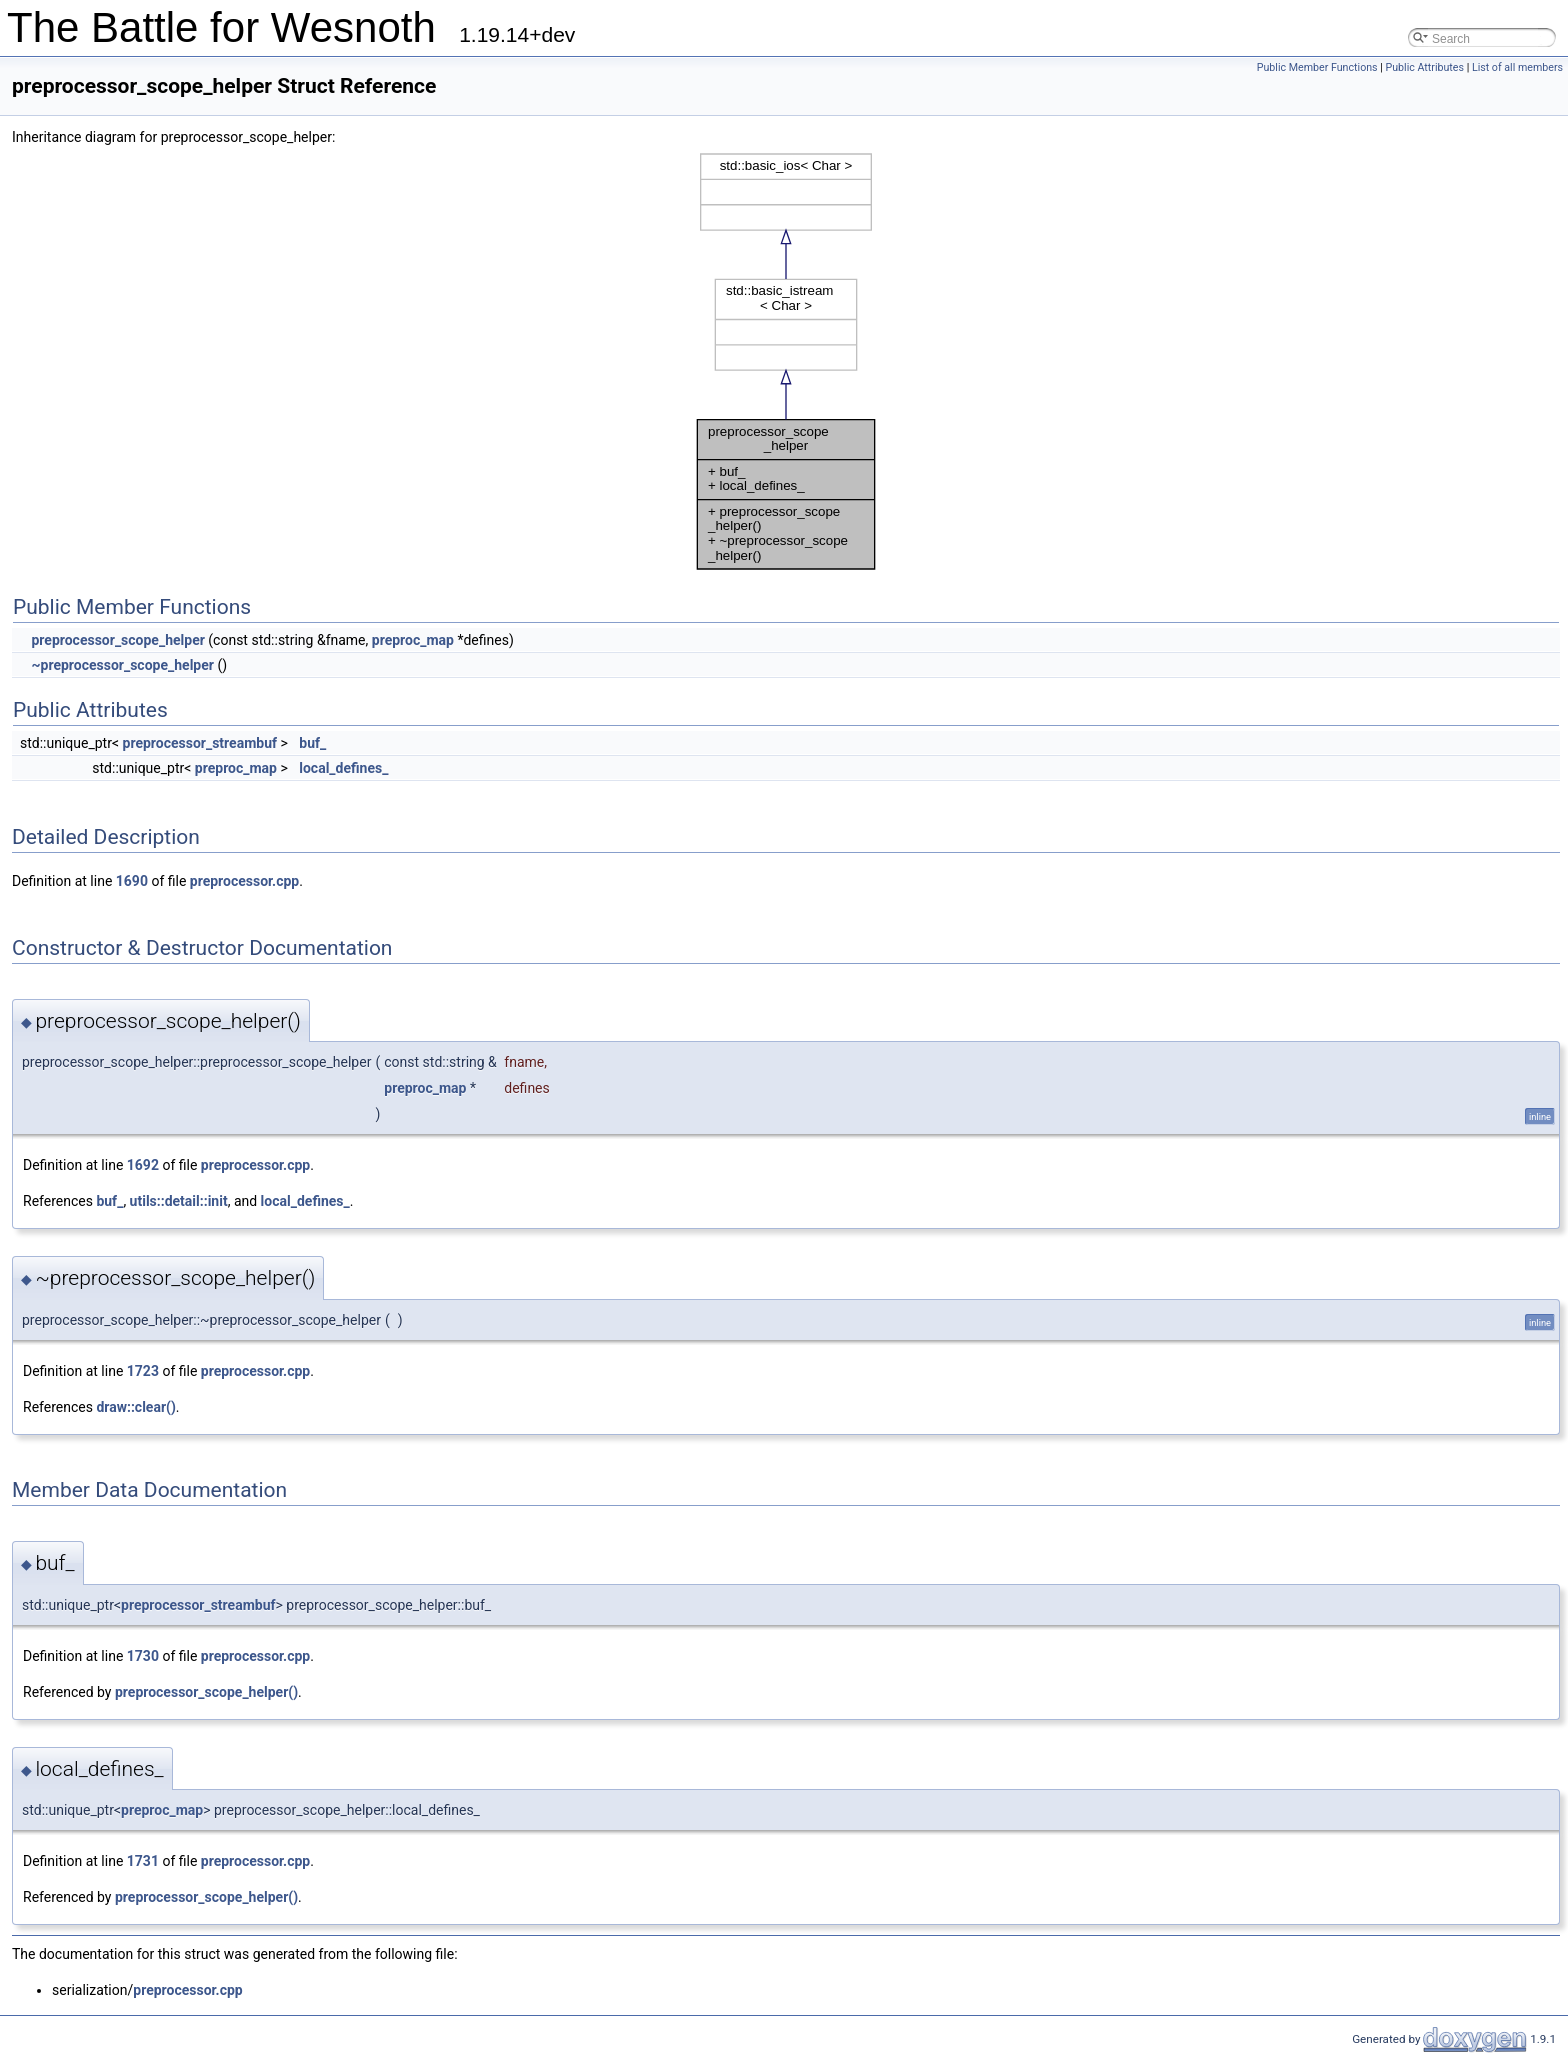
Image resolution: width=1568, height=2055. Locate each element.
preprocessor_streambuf (200, 743)
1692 (143, 1165)
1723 (143, 1371)
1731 (143, 1861)
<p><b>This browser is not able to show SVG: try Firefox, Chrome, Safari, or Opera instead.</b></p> (786, 361)
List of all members (1517, 67)
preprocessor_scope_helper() (206, 1692)
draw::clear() (135, 1407)
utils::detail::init (179, 1201)
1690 (132, 881)
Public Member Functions (1317, 67)
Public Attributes (1424, 67)
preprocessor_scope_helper (117, 640)
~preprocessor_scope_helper (122, 665)
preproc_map (413, 640)
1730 (143, 1656)
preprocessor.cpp (244, 881)
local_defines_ (343, 768)
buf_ (312, 743)
